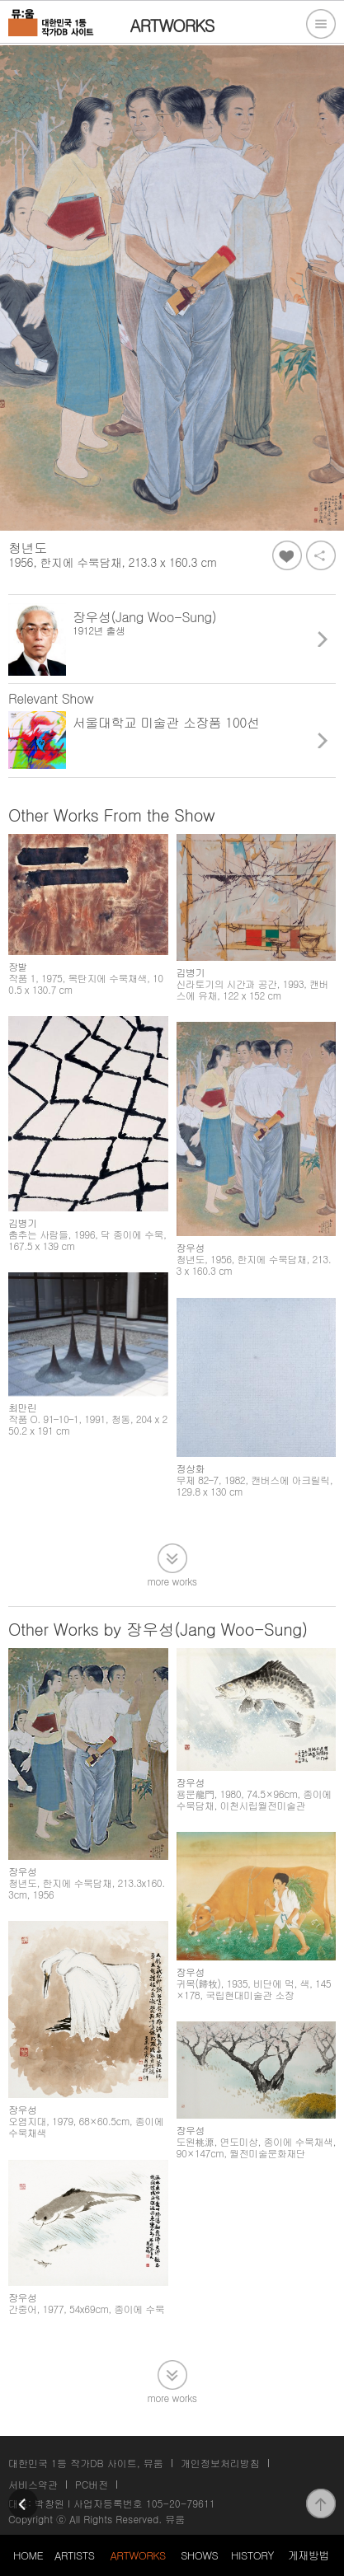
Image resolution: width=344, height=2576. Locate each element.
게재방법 (308, 2555)
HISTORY (252, 2555)
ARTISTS (74, 2555)
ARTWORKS (137, 2555)
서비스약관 (33, 2484)
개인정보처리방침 (220, 2463)
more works (172, 1580)
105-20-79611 (180, 2503)
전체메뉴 (321, 24)
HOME (28, 2555)
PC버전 (91, 2484)
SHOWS (199, 2555)
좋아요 (287, 555)
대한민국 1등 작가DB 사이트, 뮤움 (85, 2463)
